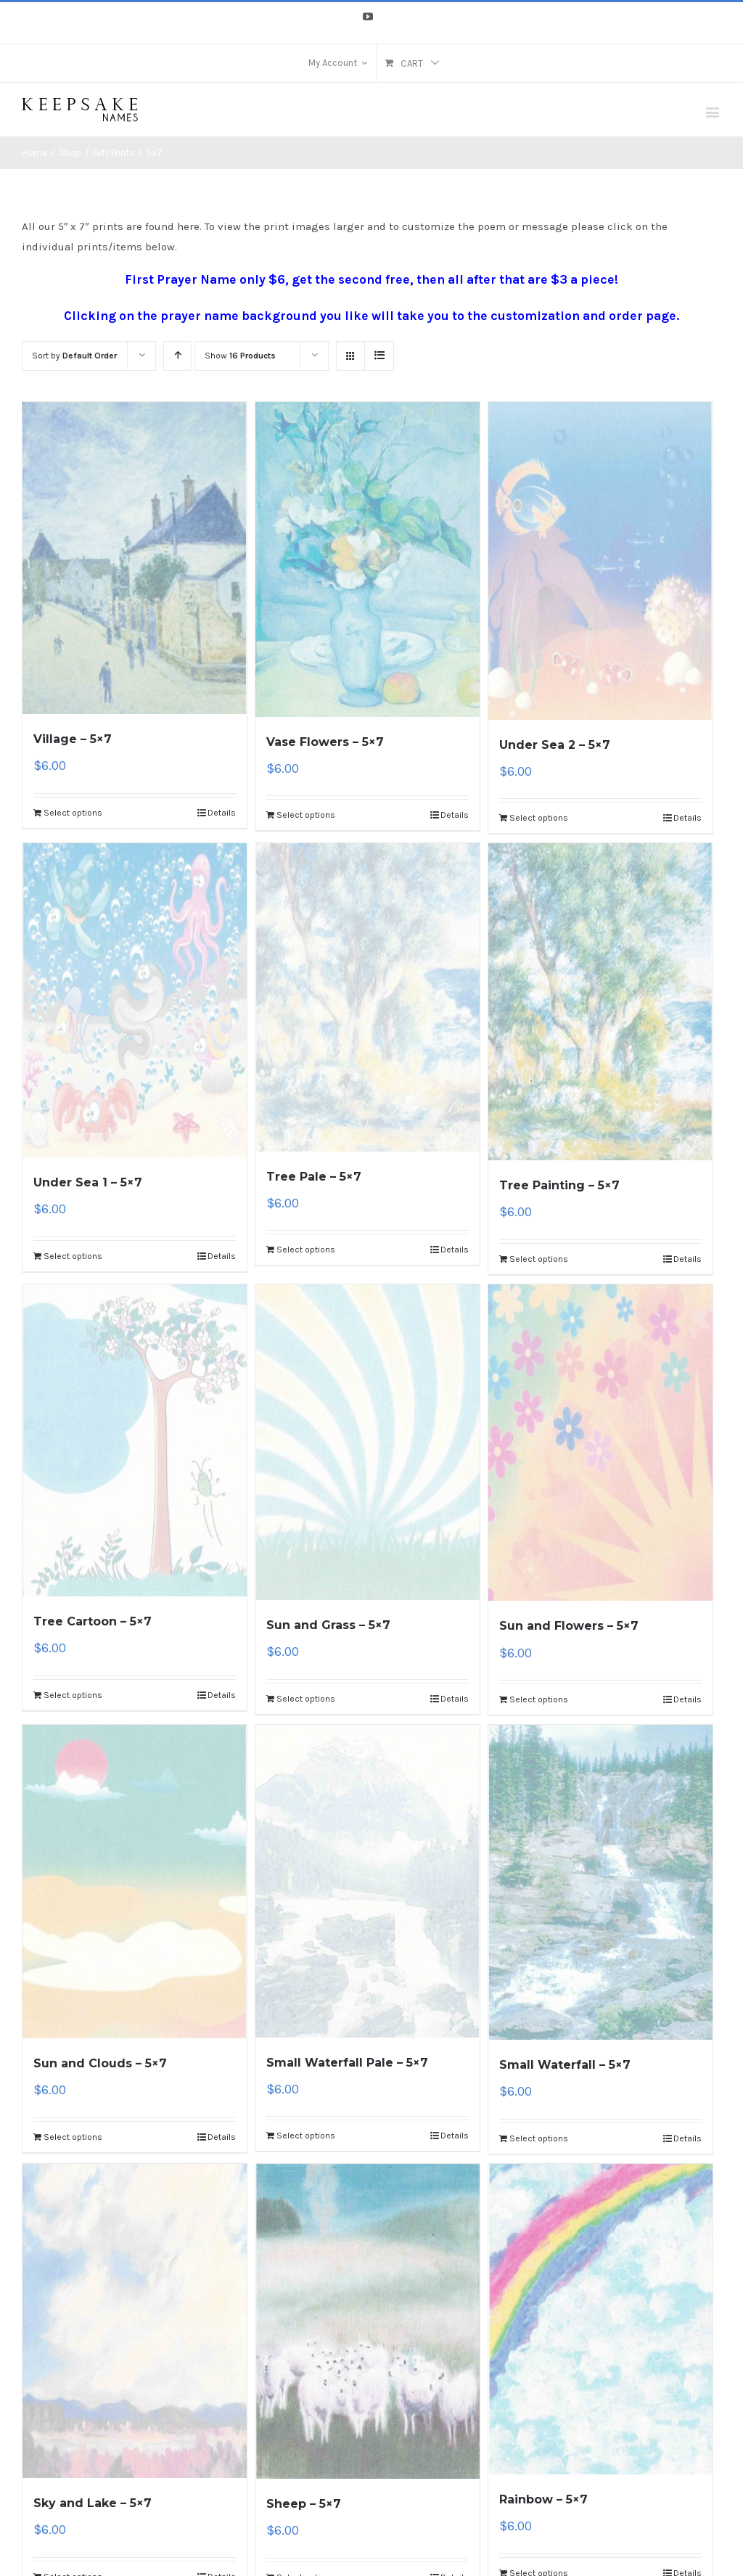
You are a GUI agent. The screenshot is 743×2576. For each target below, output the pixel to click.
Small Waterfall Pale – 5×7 (347, 2063)
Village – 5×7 (72, 739)
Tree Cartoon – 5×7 (92, 1621)
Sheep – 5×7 (303, 2504)
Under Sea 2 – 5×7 (554, 745)
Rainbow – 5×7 (543, 2499)
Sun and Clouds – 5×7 (100, 2063)
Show (240, 355)
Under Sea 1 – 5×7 (87, 1182)
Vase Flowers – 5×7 (325, 742)
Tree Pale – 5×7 (313, 1177)
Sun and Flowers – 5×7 (569, 1626)
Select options (73, 813)
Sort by (74, 355)
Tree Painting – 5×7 (559, 1185)
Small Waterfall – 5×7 (565, 2065)
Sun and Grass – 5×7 (328, 1625)
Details (222, 813)
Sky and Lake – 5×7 (92, 2503)
